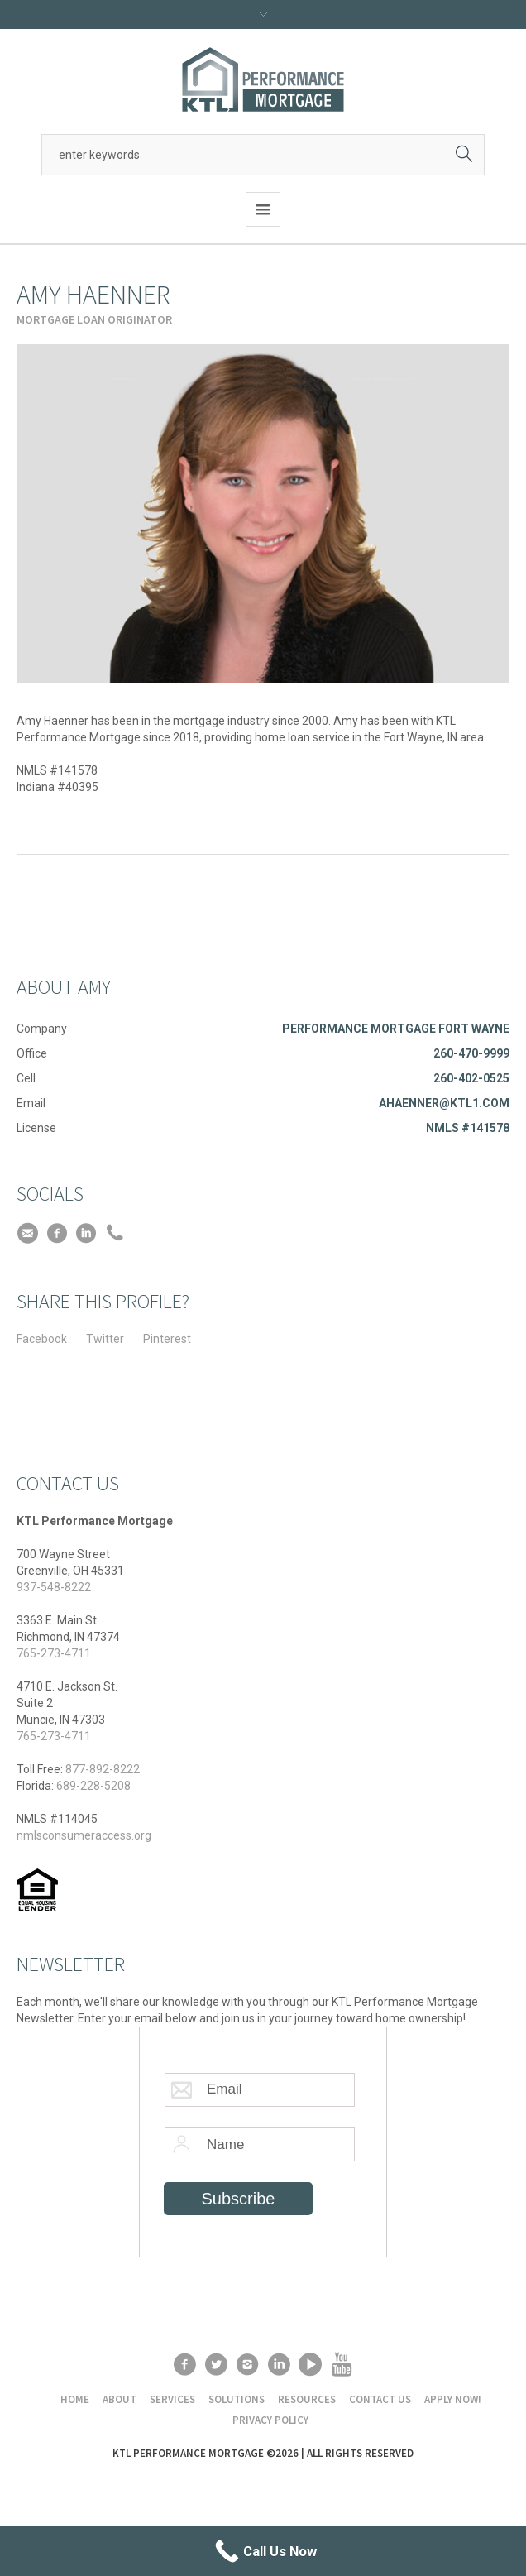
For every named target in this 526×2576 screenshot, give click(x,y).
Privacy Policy (270, 2420)
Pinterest (167, 1339)
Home (74, 2399)
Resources (307, 2399)
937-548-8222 (54, 1587)
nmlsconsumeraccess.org (84, 1835)
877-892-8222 (102, 1769)
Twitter (105, 1339)
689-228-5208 (93, 1785)
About (119, 2399)
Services (172, 2399)
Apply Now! (452, 2399)
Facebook (42, 1339)
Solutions (236, 2399)
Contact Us (380, 2399)
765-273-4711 (54, 1653)
